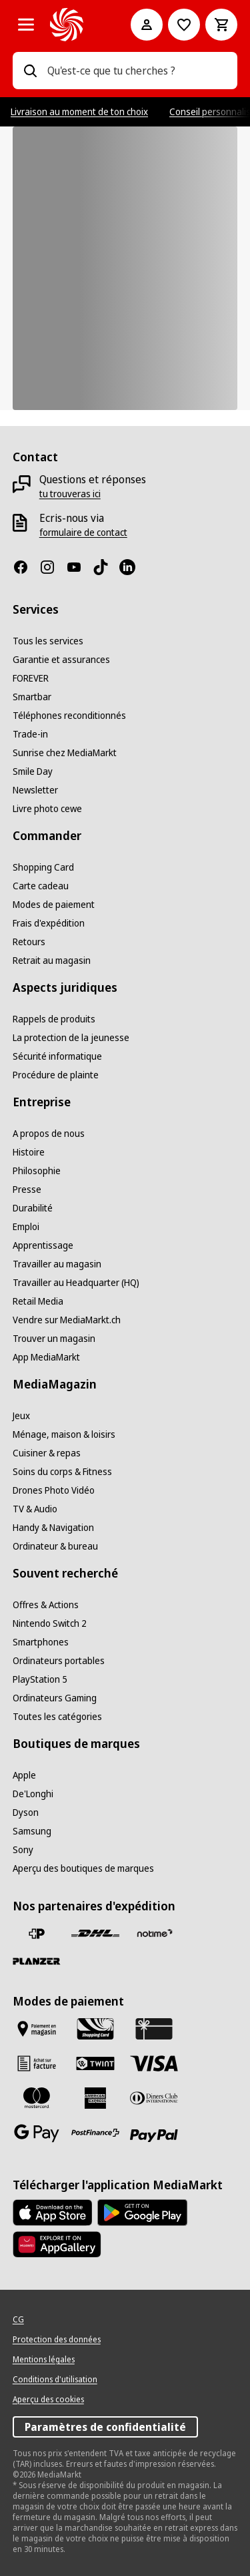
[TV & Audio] (35, 1509)
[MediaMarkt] (72, 24)
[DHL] (95, 1934)
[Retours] (29, 942)
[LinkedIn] (132, 567)
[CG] (18, 2319)
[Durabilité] (33, 1208)
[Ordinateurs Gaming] (55, 1698)
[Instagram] (52, 567)
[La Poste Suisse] (37, 1933)
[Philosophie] (37, 1171)
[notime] (154, 1934)
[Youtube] (79, 567)
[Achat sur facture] (37, 2063)
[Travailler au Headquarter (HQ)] (76, 1282)
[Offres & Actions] (46, 1604)
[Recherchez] (30, 71)
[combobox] (137, 70)
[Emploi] (26, 1226)
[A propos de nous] (49, 1133)
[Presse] (27, 1189)
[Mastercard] (37, 2098)
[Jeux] (21, 1415)
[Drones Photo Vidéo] (54, 1490)
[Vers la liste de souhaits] (184, 25)
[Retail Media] (38, 1301)
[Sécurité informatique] (57, 1056)
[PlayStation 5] (40, 1679)
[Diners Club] (154, 2098)
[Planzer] (37, 1961)
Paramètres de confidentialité (105, 2427)
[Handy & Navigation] (53, 1527)
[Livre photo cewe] (47, 808)
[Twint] (95, 2063)
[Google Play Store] (142, 2212)
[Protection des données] (57, 2339)
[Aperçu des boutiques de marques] (83, 1868)
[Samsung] (32, 1831)
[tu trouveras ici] (70, 494)
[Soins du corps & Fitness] (62, 1471)
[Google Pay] (37, 2132)
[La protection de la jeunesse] (71, 1037)
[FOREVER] (31, 678)
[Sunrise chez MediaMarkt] (65, 752)
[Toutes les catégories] (26, 24)
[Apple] (24, 1775)
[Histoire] (29, 1152)
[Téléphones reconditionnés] (69, 715)
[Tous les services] (48, 641)
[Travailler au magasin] (57, 1264)
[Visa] (154, 2063)
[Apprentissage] (43, 1245)
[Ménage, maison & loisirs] (64, 1434)
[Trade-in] (30, 734)
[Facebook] (26, 567)
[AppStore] (53, 2212)
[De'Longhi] (33, 1794)
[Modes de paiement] (54, 904)
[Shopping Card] (43, 867)
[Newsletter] (35, 790)
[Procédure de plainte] (56, 1075)
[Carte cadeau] (41, 886)
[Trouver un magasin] (54, 1338)
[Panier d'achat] (221, 25)
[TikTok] (106, 567)
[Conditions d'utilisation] (55, 2379)
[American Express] (95, 2098)
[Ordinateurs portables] (59, 1660)
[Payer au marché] (37, 2028)
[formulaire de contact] (83, 532)
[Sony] (23, 1849)
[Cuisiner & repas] (47, 1453)
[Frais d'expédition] (49, 923)
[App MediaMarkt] (46, 1357)
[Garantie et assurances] (61, 659)
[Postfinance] (95, 2133)
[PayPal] (154, 2135)
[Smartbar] (32, 697)
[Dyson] (26, 1812)
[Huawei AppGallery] (57, 2244)
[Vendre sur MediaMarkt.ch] (67, 1320)
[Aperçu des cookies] (48, 2399)
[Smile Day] (33, 771)
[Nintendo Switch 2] (50, 1623)
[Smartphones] (41, 1642)
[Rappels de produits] (54, 1019)
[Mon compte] (147, 25)
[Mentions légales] (44, 2359)
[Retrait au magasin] (52, 960)
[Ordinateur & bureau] (55, 1546)
